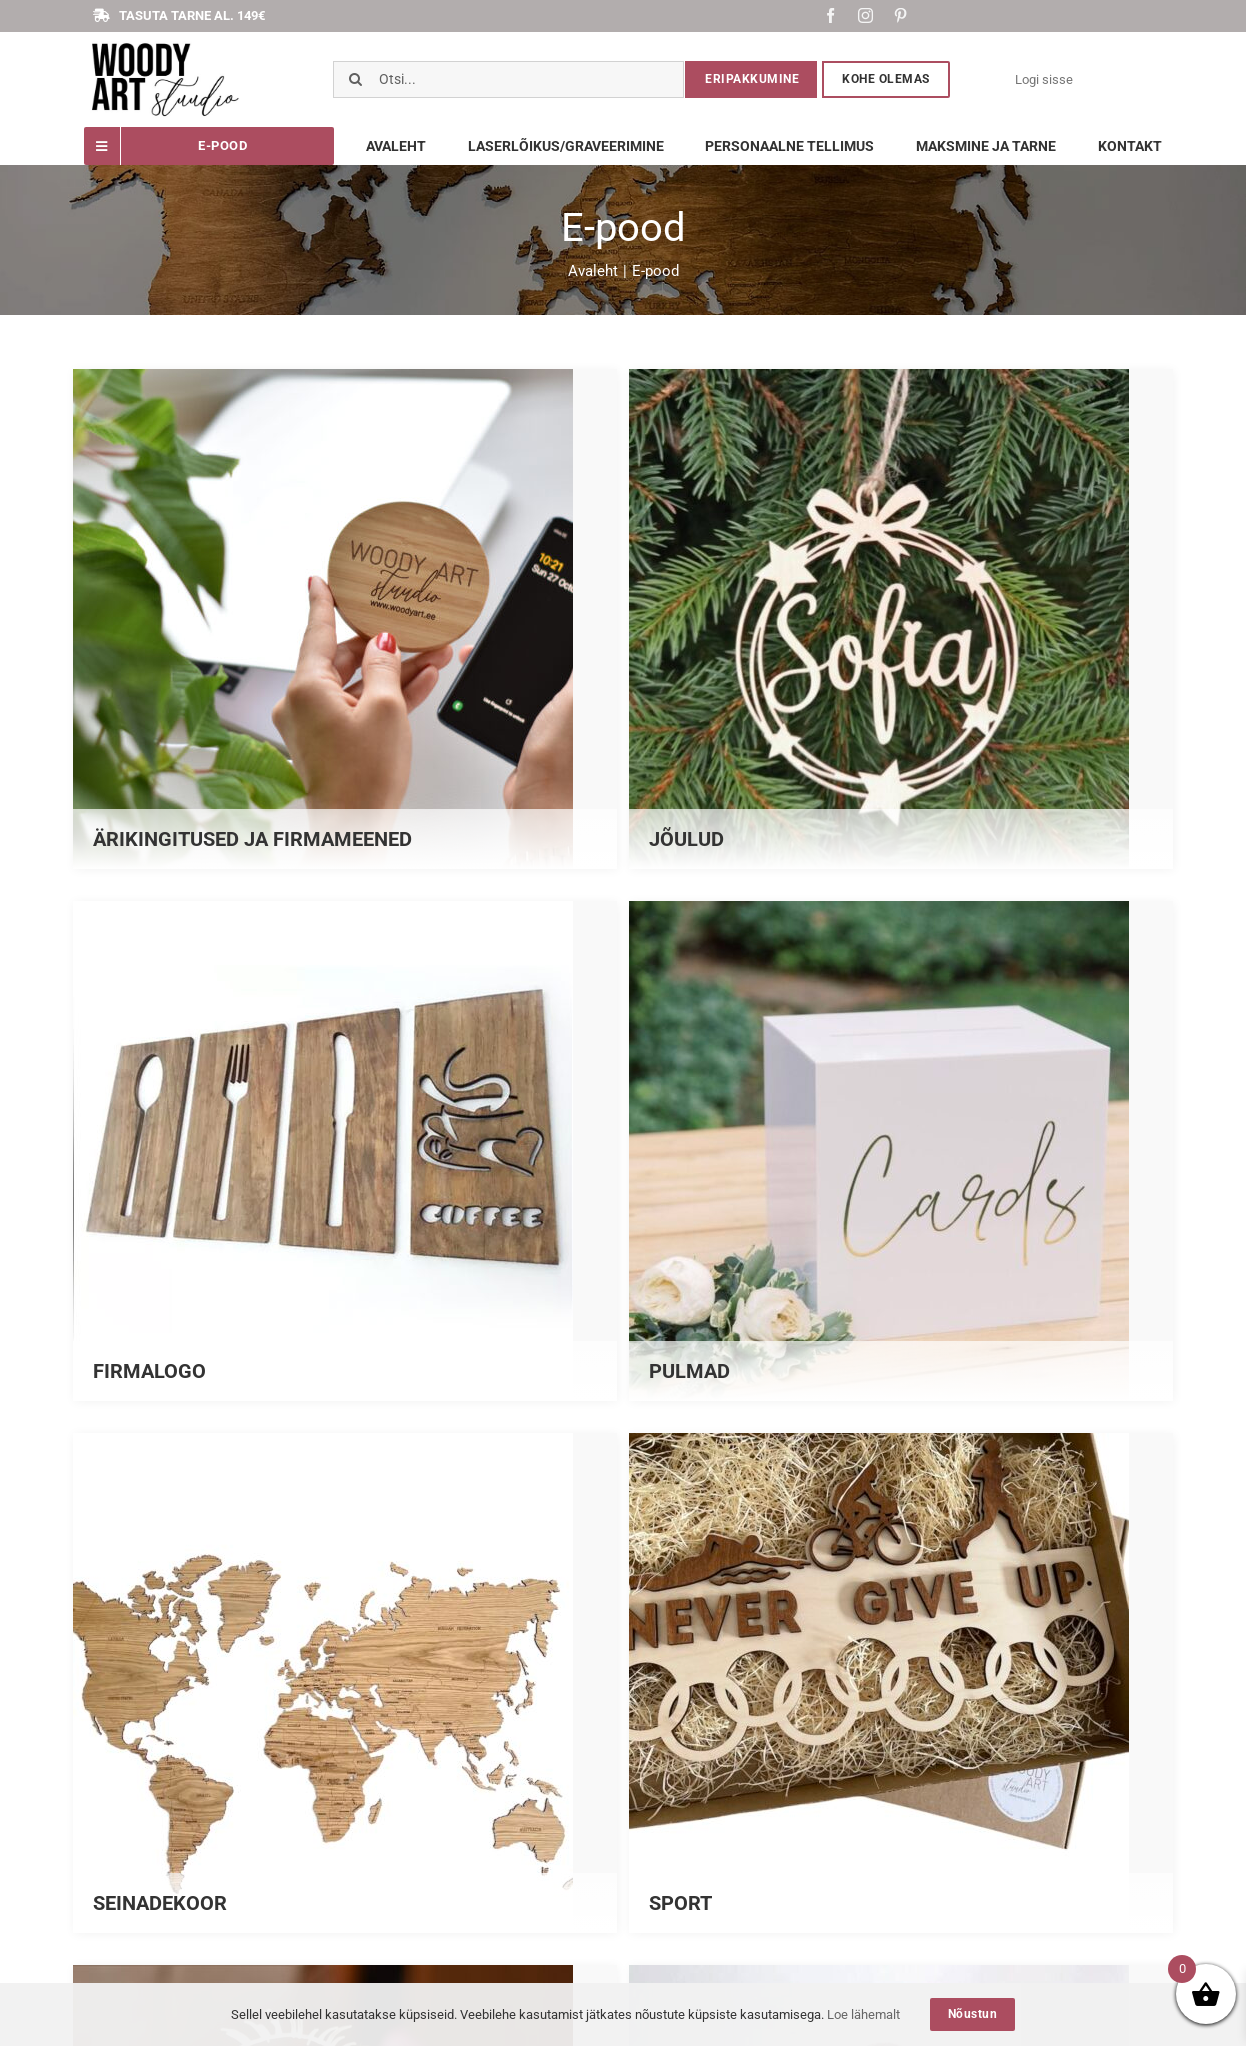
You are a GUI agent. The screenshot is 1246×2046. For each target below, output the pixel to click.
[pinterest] (900, 15)
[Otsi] (355, 79)
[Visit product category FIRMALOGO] (345, 1151)
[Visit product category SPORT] (901, 1683)
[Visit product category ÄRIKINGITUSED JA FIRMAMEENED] (345, 619)
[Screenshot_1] (164, 45)
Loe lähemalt (863, 2014)
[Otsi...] (508, 79)
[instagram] (865, 15)
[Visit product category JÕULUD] (901, 619)
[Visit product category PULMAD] (901, 1151)
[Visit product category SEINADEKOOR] (345, 1683)
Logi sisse (1044, 79)
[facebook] (830, 15)
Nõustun (973, 2014)
